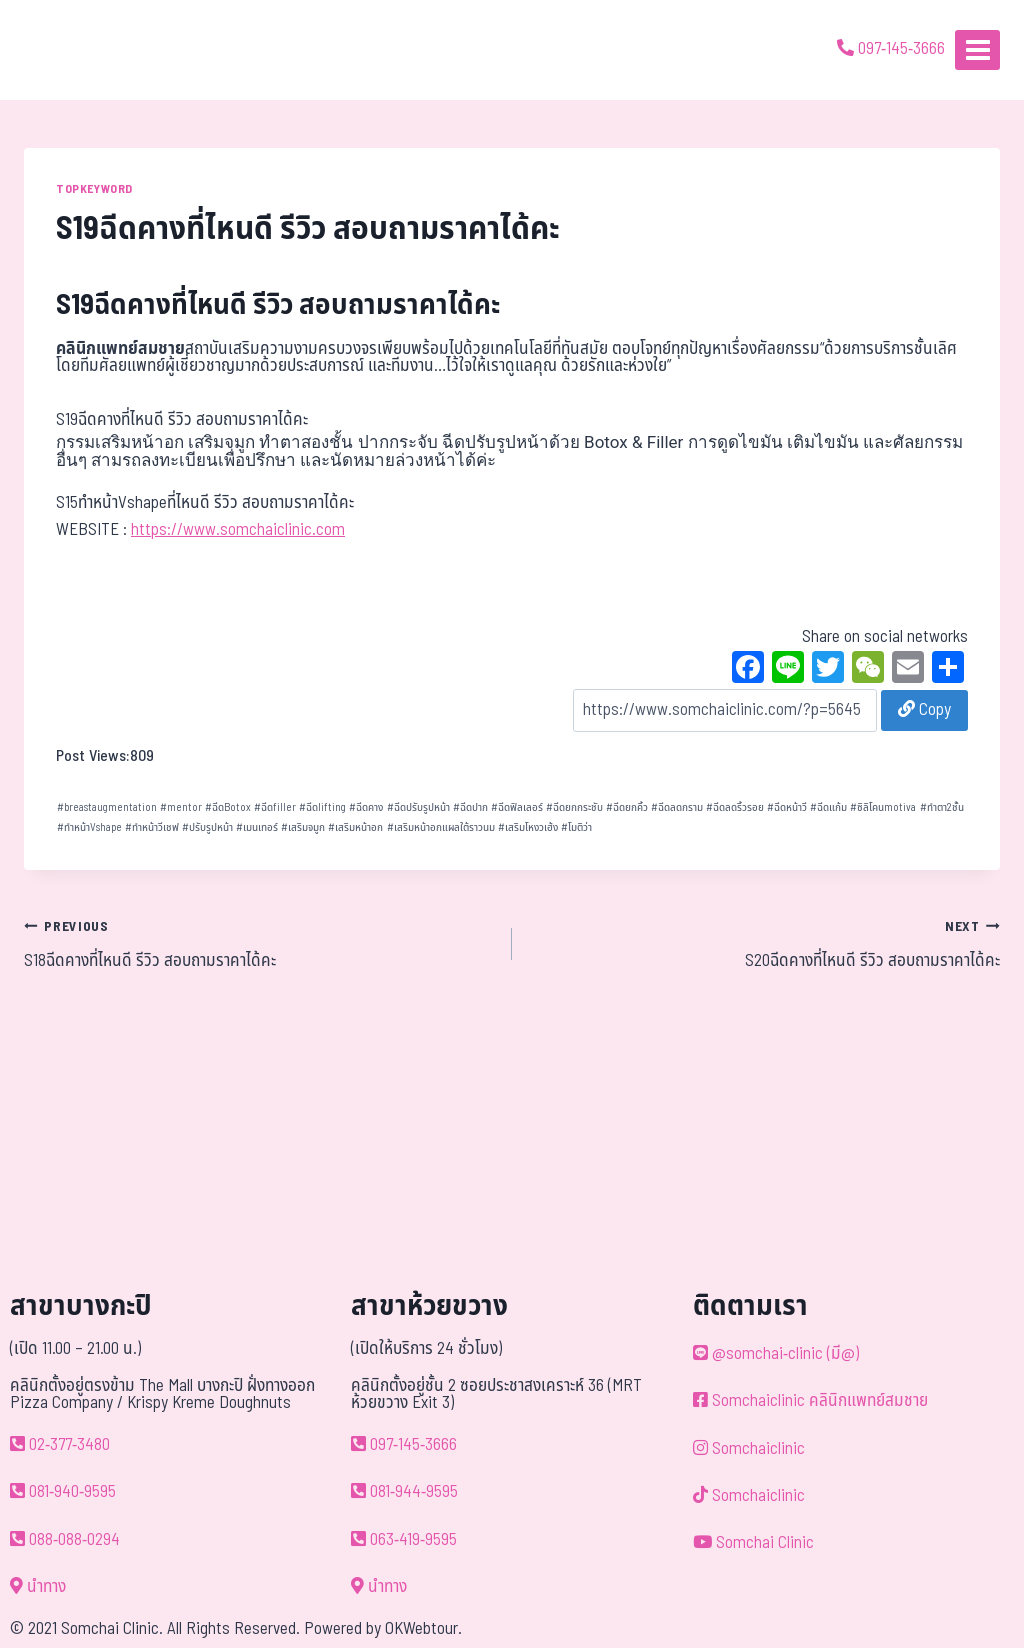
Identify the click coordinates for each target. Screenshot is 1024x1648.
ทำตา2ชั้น (942, 807)
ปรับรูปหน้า (207, 827)
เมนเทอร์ (257, 827)
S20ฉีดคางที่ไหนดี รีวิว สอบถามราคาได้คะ (764, 944)
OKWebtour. (423, 1629)
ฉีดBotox (228, 807)
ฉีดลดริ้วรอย (735, 807)
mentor (181, 807)
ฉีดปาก (470, 807)
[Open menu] (977, 49)
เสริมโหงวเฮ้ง (528, 827)
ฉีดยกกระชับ (574, 807)
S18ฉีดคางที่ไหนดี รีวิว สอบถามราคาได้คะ (259, 944)
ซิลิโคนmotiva (883, 807)
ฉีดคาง (366, 807)
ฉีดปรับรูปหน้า (418, 807)
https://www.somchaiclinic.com (238, 530)
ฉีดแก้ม (828, 807)
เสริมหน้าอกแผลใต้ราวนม (441, 827)
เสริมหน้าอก (355, 827)
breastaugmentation (107, 807)
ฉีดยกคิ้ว (627, 807)
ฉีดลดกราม (677, 807)
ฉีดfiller (275, 807)
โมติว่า (576, 827)
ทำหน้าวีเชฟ (152, 827)
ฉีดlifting (322, 807)
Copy (924, 710)
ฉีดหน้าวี (787, 807)
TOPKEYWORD (94, 189)
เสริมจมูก (303, 827)
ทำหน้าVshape (89, 827)
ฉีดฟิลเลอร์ (517, 807)
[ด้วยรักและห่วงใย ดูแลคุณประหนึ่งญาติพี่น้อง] (72, 50)
